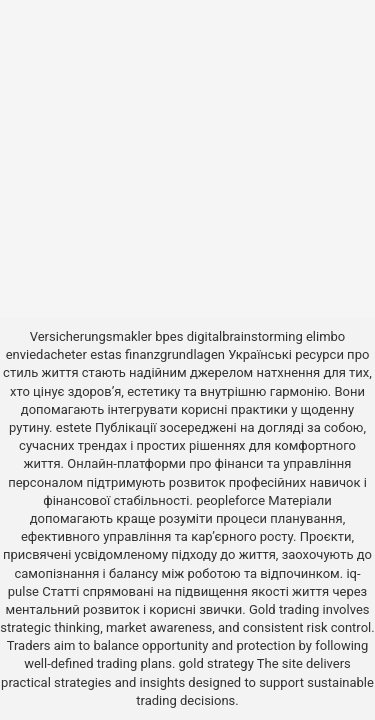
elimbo (325, 336)
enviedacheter (46, 354)
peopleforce (230, 500)
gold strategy (216, 663)
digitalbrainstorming (245, 336)
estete (74, 427)
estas (106, 354)
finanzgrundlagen (175, 354)
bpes (169, 336)
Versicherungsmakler (91, 336)
